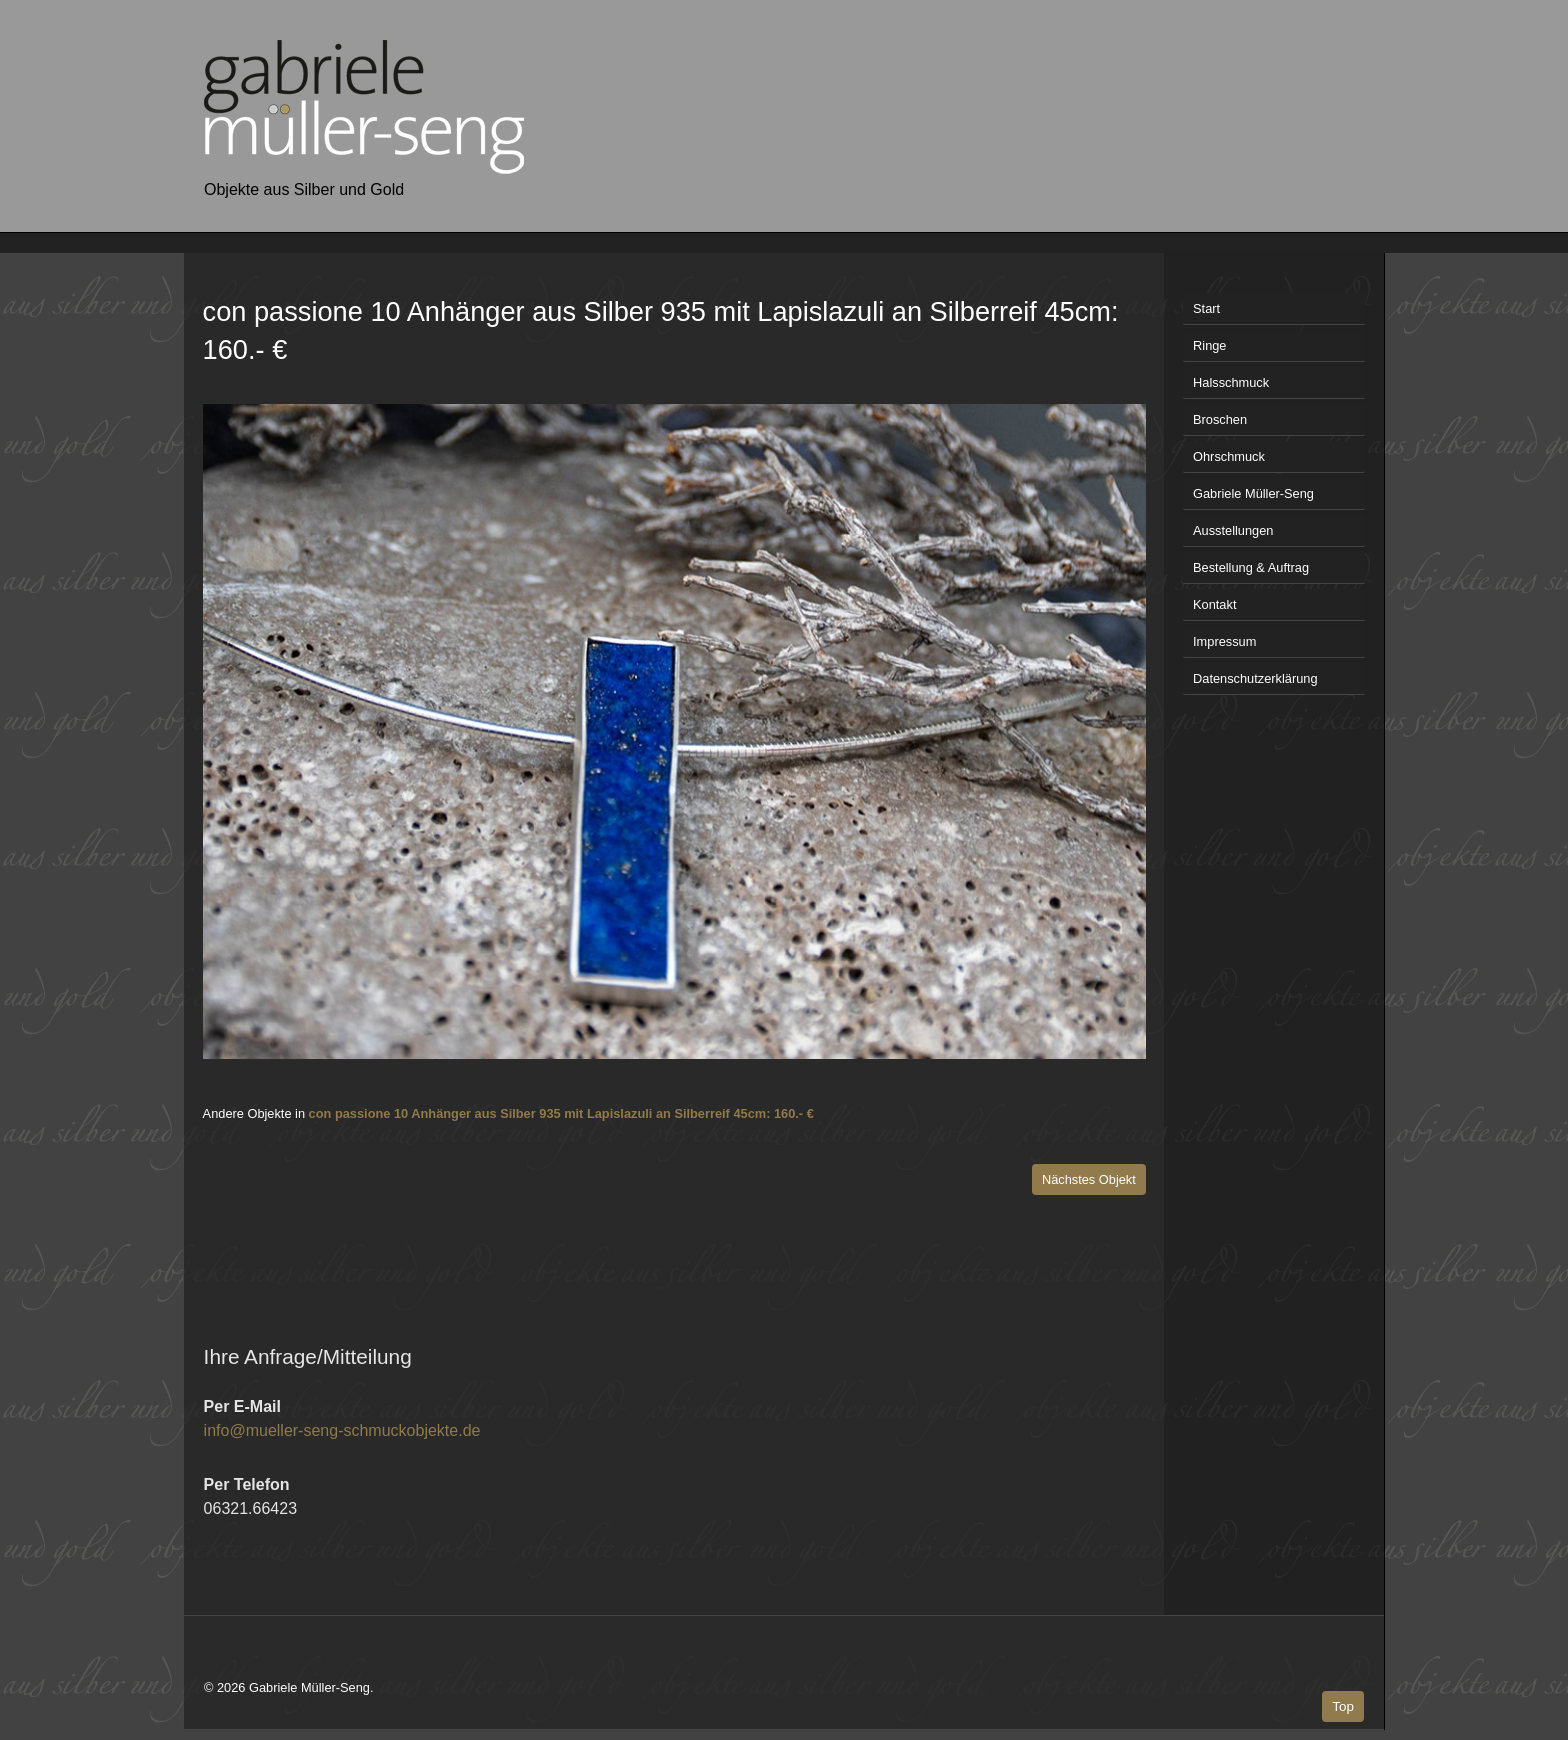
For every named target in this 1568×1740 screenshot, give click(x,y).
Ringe (1209, 345)
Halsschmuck (1231, 382)
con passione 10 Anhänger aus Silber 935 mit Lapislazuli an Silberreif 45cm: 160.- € (561, 1113)
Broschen (1220, 419)
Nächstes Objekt (1089, 1179)
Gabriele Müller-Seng (1253, 493)
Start (1206, 308)
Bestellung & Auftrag (1251, 567)
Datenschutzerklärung (1255, 678)
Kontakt (1214, 604)
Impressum (1224, 641)
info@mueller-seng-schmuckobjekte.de (342, 1430)
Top (1343, 1706)
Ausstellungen (1233, 530)
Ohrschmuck (1229, 456)
